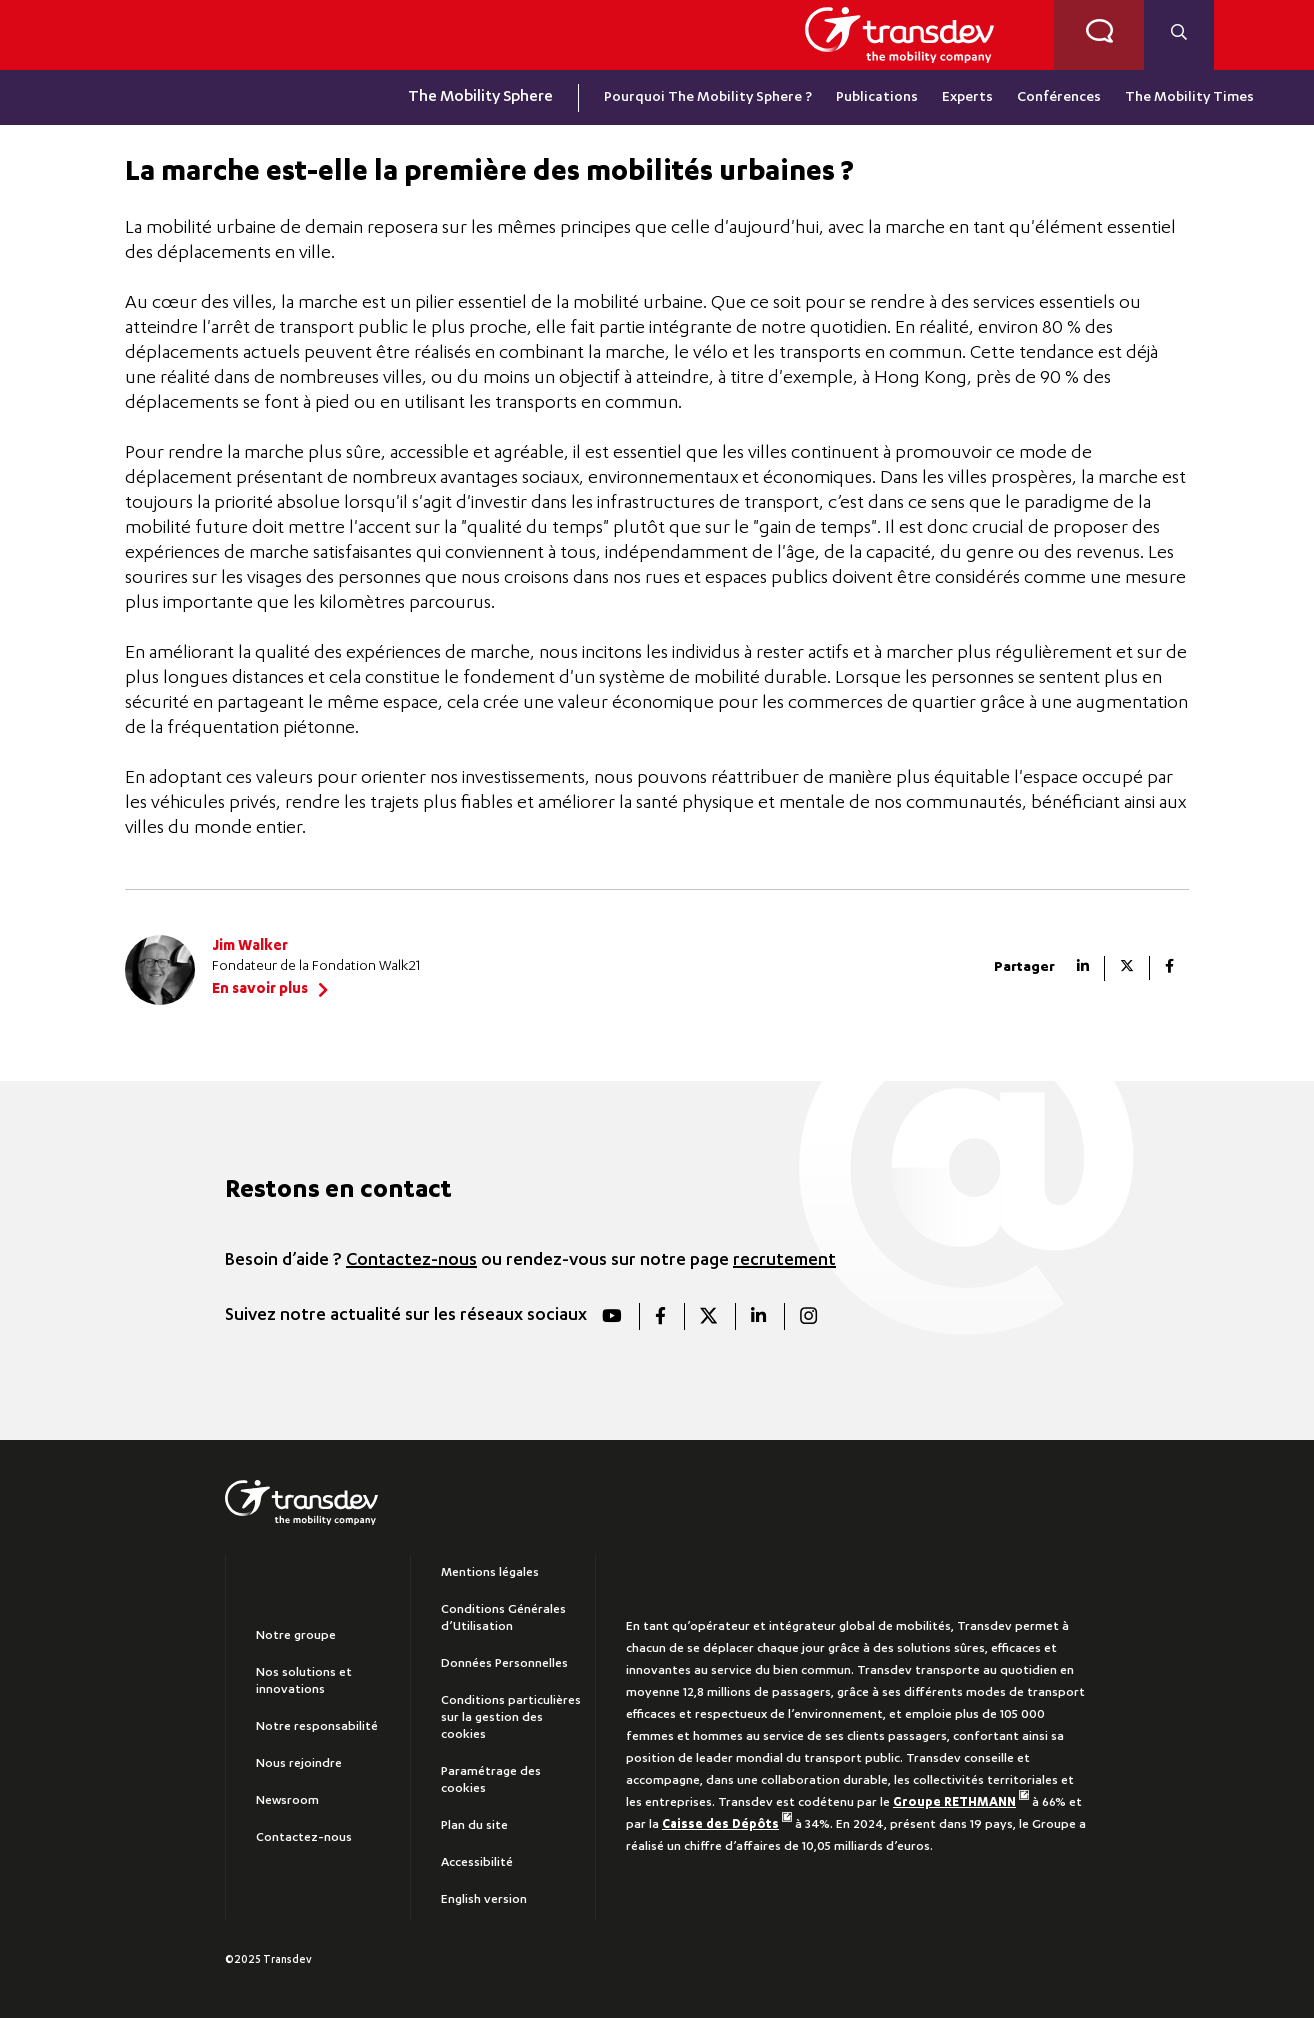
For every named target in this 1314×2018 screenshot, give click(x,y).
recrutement (784, 1261)
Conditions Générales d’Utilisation (503, 1618)
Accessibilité (477, 1863)
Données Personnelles (504, 1664)
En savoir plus (260, 990)
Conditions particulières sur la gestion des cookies (511, 1718)
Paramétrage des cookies (491, 1780)
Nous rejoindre (299, 1764)
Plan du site (474, 1826)
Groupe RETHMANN (961, 1803)
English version (484, 1900)
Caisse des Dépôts (727, 1825)
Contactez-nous (411, 1261)
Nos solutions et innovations (304, 1681)
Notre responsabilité (317, 1727)
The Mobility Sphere (480, 98)
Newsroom (287, 1801)
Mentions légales (490, 1573)
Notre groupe (296, 1636)
